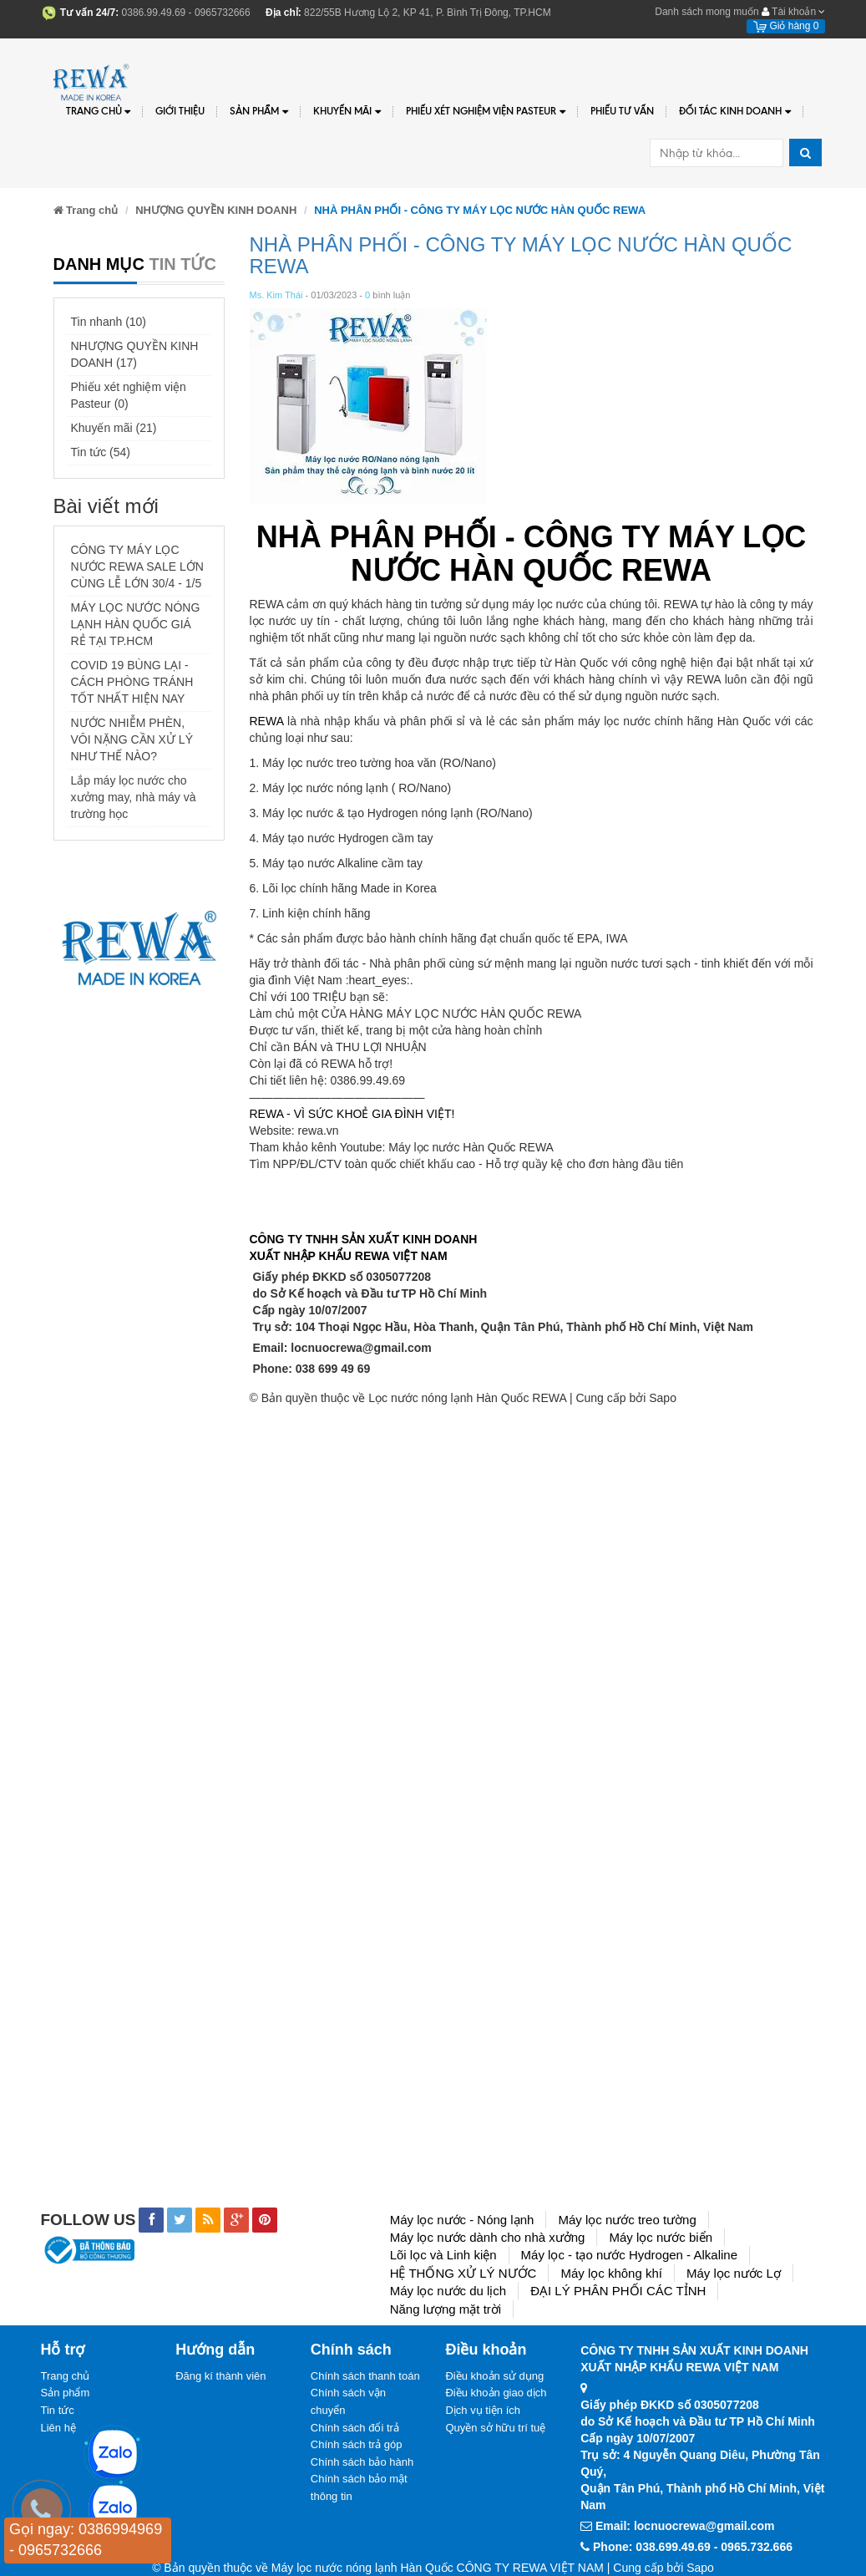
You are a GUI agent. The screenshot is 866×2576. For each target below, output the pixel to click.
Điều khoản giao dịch (495, 2392)
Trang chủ (65, 2376)
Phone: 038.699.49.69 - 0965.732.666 (693, 2546)
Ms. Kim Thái (276, 295)
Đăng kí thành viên (220, 2376)
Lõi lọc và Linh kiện (443, 2255)
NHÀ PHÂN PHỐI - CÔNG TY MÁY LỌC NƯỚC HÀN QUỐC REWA (521, 255)
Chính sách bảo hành (362, 2462)
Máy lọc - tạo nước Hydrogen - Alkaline (629, 2255)
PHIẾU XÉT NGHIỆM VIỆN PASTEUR (485, 111)
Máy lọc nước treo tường (627, 2220)
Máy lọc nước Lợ (733, 2273)
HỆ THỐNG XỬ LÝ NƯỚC (463, 2273)
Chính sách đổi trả (355, 2427)
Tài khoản (793, 12)
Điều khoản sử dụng (494, 2376)
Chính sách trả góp (357, 2444)
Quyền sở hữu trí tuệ (495, 2427)
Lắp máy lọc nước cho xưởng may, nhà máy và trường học (133, 797)
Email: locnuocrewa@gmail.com (341, 1347)
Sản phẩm (259, 111)
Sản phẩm (65, 2392)
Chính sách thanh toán (365, 2376)
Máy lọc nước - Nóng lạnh (462, 2220)
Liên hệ (58, 2427)
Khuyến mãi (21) (114, 427)
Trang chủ (98, 111)
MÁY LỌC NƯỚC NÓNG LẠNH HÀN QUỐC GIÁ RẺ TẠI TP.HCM (135, 624)
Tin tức (57, 2410)
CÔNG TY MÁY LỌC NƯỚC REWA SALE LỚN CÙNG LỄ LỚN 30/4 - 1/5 (137, 566)
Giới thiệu (180, 110)
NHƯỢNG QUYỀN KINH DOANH (215, 210)
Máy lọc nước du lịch (448, 2291)
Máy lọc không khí (611, 2273)
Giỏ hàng (785, 26)
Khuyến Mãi (347, 111)
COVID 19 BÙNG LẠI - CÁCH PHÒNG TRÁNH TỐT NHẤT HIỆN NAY (132, 681)
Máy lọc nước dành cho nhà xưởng (487, 2237)
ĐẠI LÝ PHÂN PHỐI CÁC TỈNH (618, 2291)
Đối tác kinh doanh (735, 111)
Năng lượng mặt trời (446, 2309)
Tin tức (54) (101, 452)
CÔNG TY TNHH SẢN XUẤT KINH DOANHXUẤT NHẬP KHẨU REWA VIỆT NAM (364, 1247)
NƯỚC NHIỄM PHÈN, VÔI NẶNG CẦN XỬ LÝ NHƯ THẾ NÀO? (132, 739)
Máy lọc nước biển (660, 2237)
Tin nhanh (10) (109, 321)
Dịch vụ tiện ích (482, 2410)
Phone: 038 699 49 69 (311, 1368)
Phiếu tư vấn (622, 110)
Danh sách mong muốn (706, 12)
